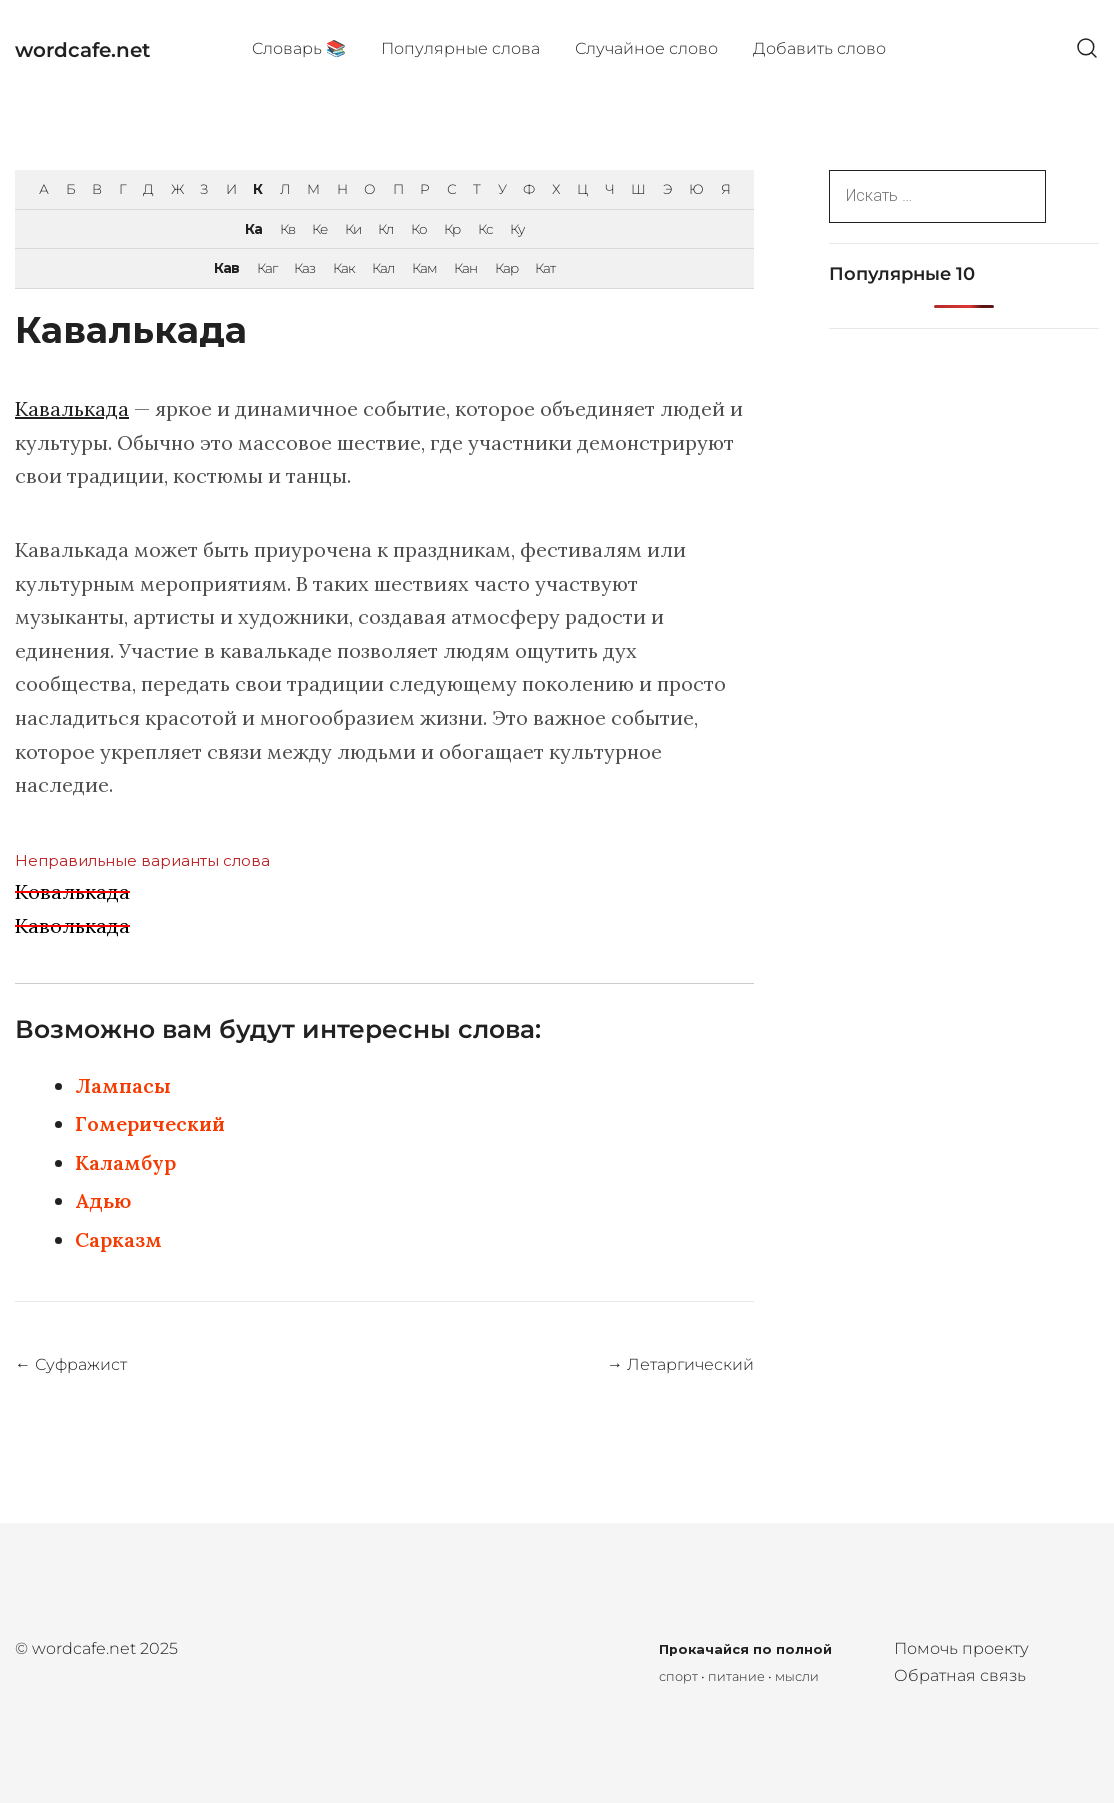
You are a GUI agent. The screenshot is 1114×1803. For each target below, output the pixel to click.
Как (344, 268)
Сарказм (118, 1239)
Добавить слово (819, 48)
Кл (385, 229)
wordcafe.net (82, 50)
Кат (545, 268)
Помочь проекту (961, 1648)
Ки (353, 229)
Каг (267, 268)
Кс (485, 229)
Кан (465, 268)
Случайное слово (646, 48)
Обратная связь (960, 1675)
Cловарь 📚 (299, 48)
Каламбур (125, 1162)
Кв (287, 229)
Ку (517, 229)
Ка (253, 229)
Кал (383, 268)
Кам (424, 268)
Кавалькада (72, 408)
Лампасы (123, 1085)
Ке (319, 229)
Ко (419, 229)
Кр (452, 229)
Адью (103, 1200)
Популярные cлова (460, 48)
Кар (506, 268)
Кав (226, 268)
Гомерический (150, 1123)
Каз (304, 268)
